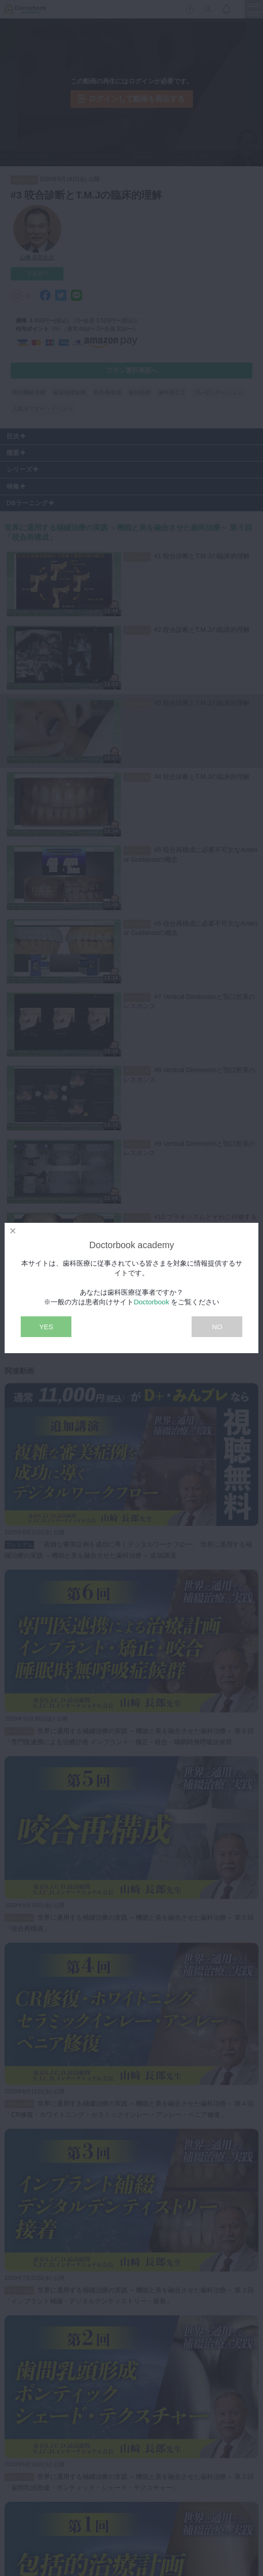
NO (217, 1327)
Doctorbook (151, 1302)
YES (46, 1327)
